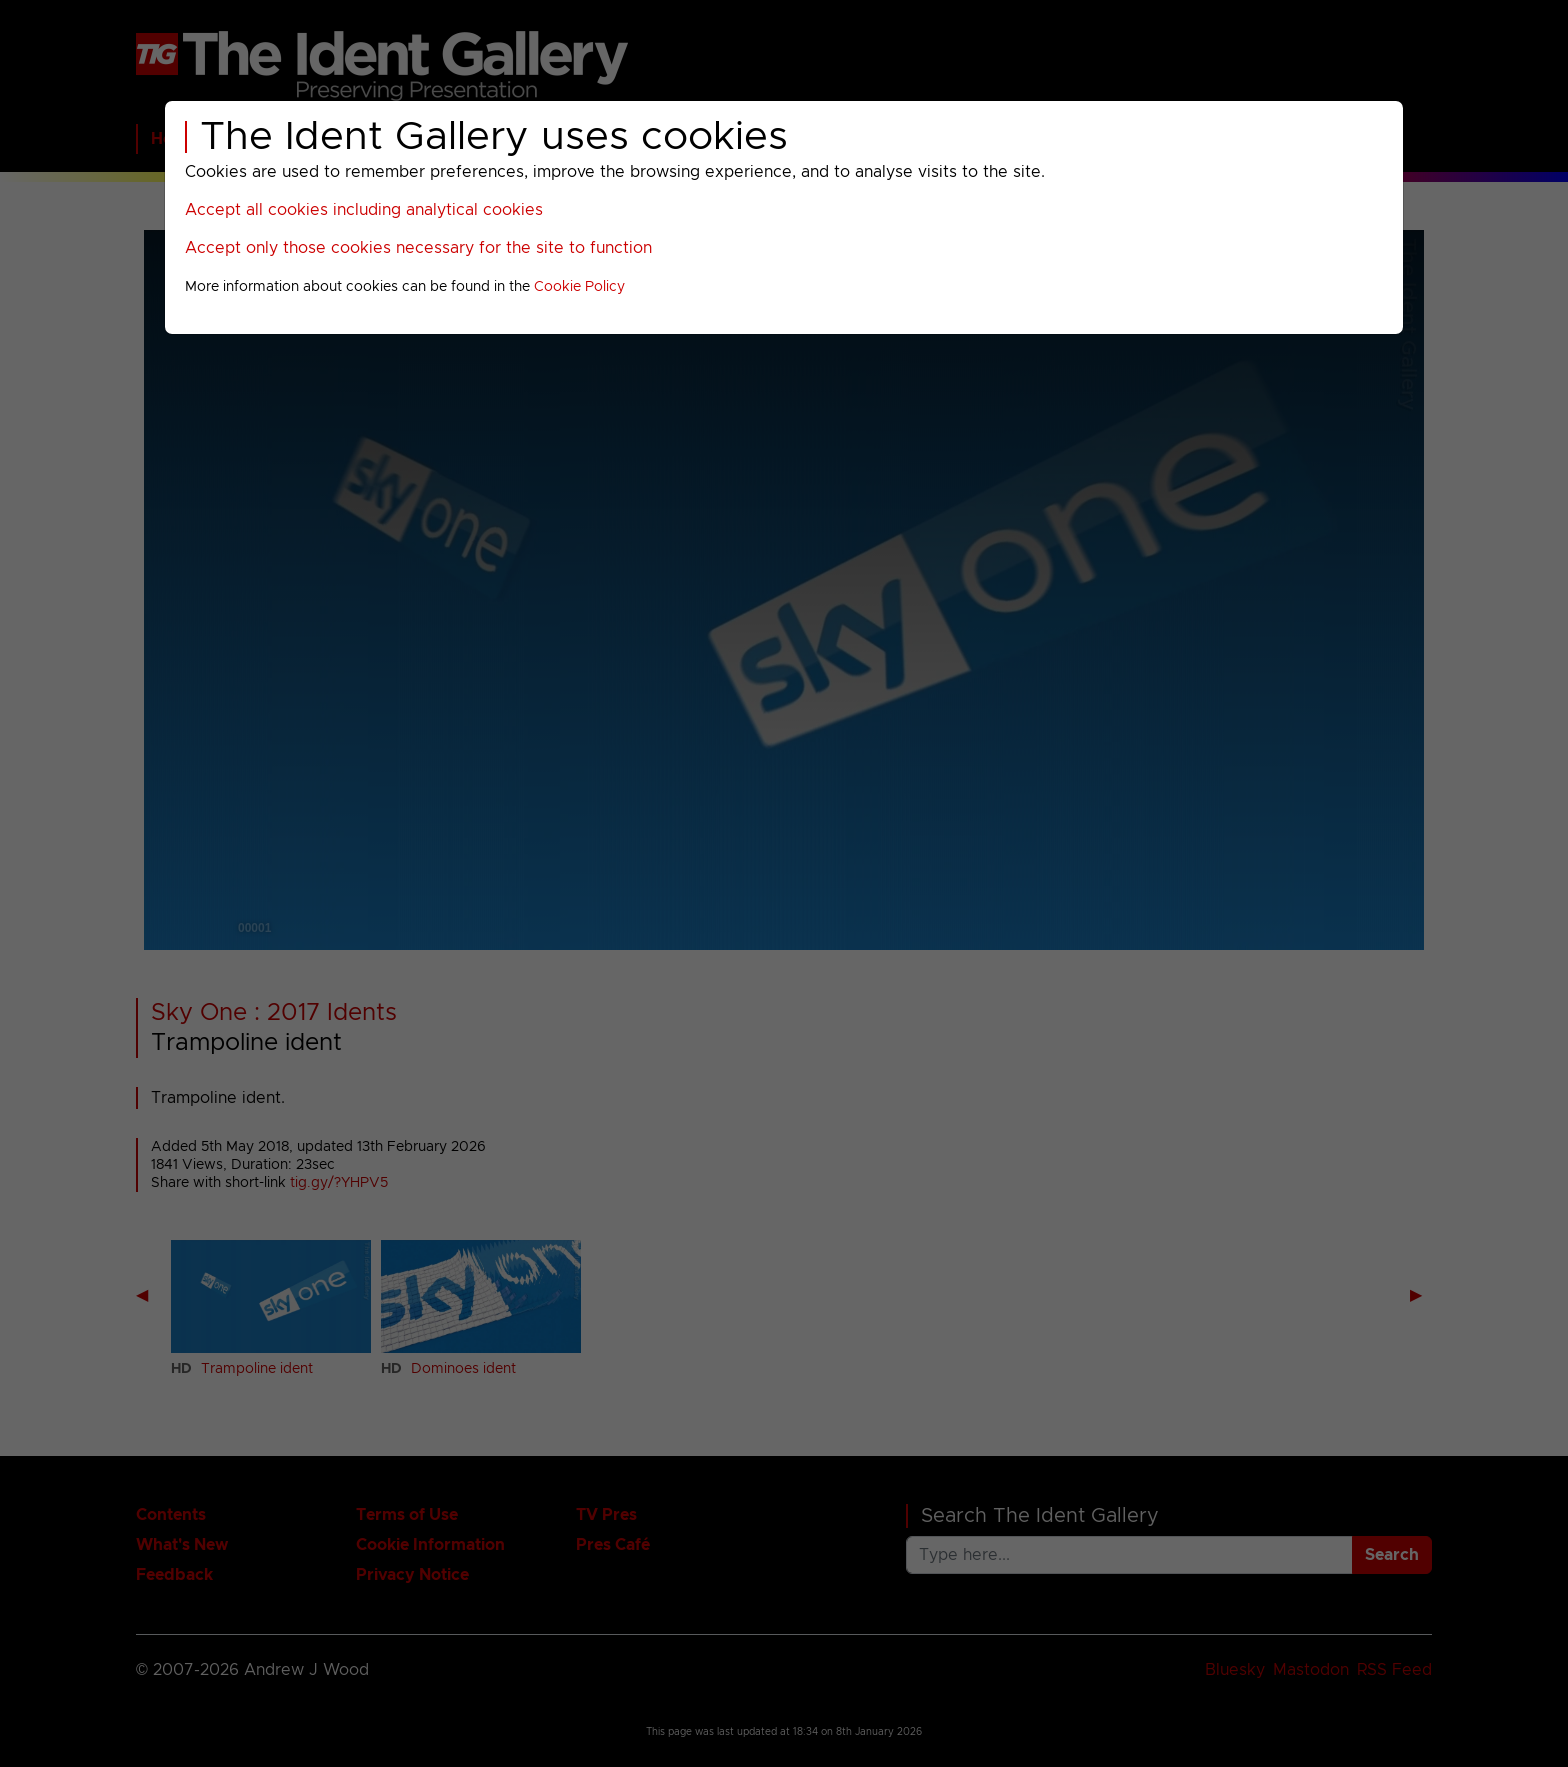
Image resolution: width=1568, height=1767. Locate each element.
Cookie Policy (579, 287)
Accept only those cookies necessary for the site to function (418, 248)
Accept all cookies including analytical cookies (364, 210)
